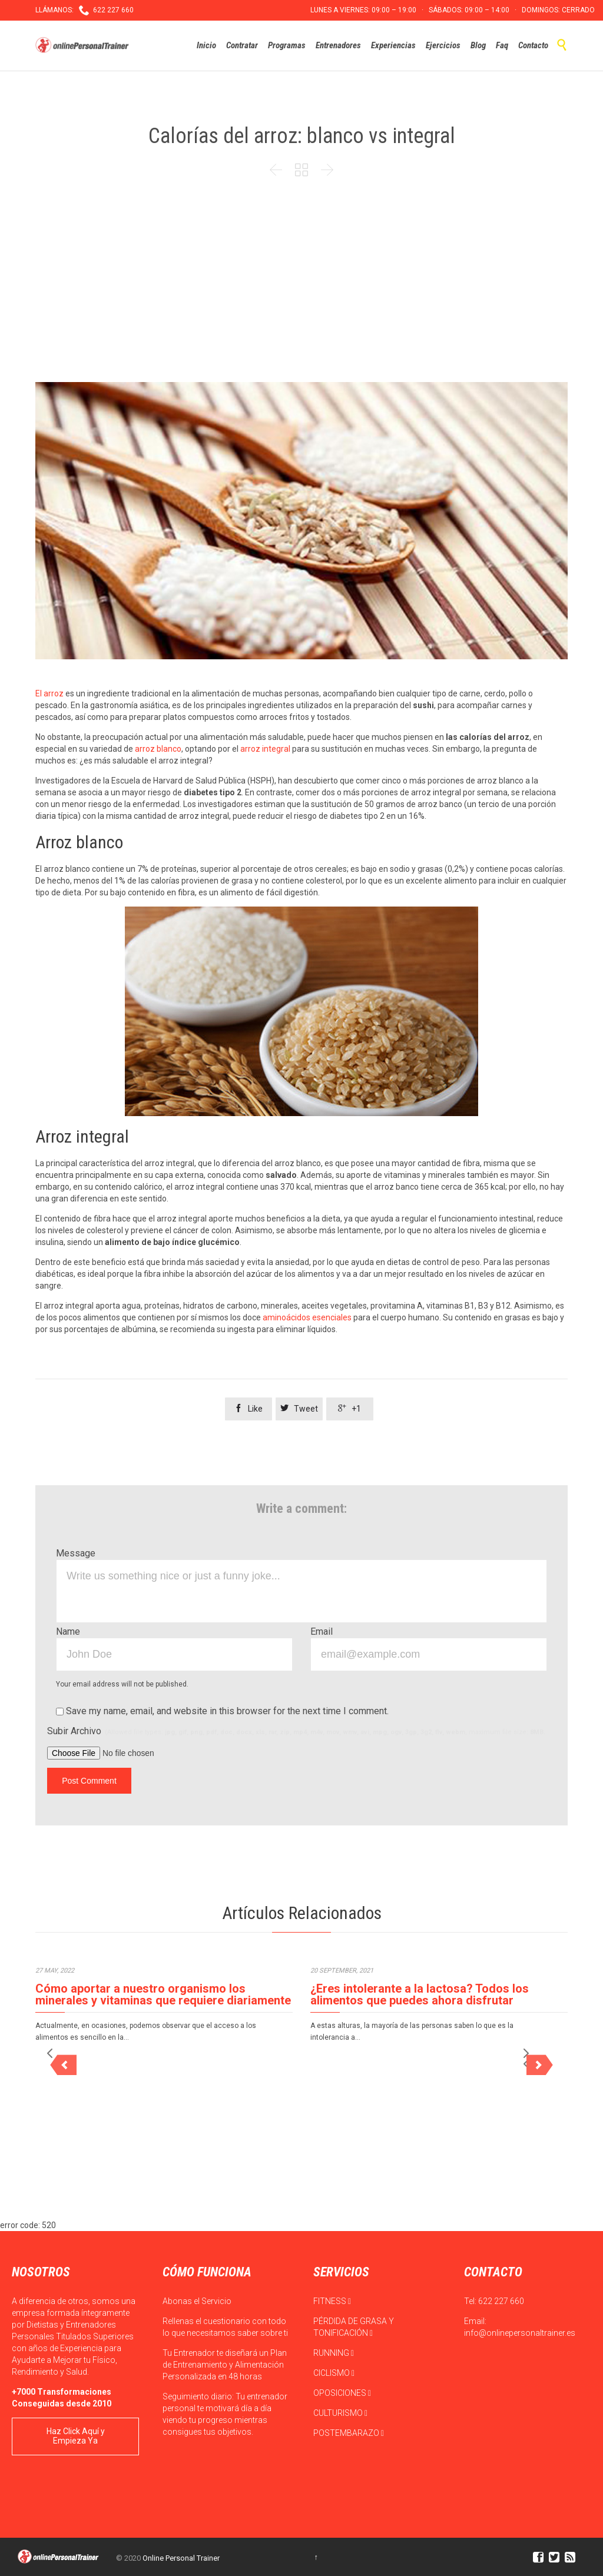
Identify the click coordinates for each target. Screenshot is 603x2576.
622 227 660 (501, 2301)
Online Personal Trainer (181, 2558)
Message (75, 1553)
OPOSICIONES (342, 2393)
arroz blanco (158, 748)
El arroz (49, 693)
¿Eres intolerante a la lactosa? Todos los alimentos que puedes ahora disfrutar (419, 1994)
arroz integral (265, 748)
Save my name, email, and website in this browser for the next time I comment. (222, 1711)
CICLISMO (333, 2373)
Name (68, 1631)
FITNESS (332, 2301)
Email (321, 1631)
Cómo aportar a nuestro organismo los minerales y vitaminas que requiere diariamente (163, 1994)
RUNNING (333, 2353)
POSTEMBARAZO (348, 2433)
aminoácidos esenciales (307, 1317)
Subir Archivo (296, 1731)
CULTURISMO (340, 2413)
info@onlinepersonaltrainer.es (519, 2333)
